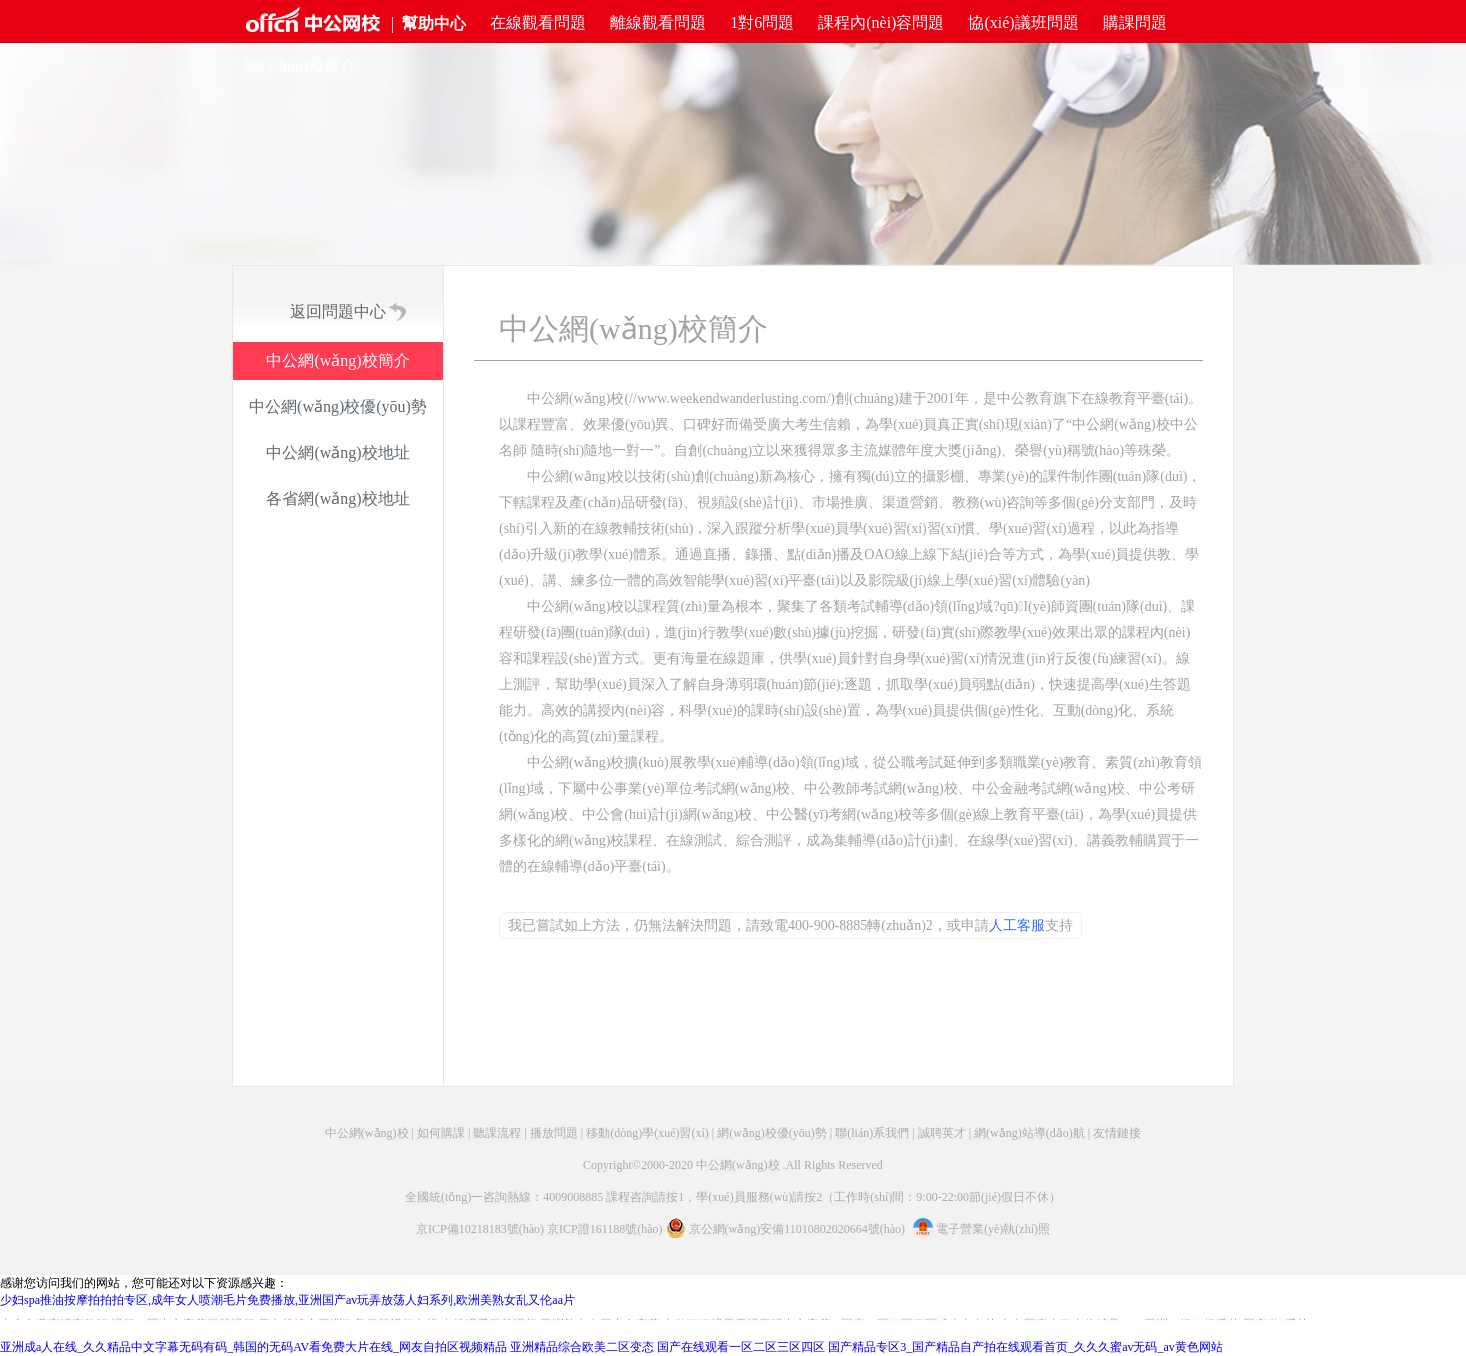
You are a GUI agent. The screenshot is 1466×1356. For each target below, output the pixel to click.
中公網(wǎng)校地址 (337, 452)
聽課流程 (497, 1133)
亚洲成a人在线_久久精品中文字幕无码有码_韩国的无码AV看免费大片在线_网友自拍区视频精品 (253, 1347)
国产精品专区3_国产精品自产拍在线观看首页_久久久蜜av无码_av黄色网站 (1025, 1347)
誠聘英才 (942, 1133)
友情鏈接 (1117, 1133)
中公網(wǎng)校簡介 (337, 360)
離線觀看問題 (658, 22)
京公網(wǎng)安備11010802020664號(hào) (797, 1229)
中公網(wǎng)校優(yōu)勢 (338, 406)
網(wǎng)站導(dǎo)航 (1029, 1133)
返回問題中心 (338, 311)
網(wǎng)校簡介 (300, 65)
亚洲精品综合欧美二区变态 (582, 1347)
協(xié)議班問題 (1023, 22)
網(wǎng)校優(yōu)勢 (772, 1133)
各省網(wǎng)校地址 (337, 498)
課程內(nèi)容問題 (881, 22)
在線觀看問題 (538, 22)
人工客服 (1017, 925)
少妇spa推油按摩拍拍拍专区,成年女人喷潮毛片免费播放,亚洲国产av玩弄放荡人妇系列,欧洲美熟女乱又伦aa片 (287, 1300)
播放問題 (554, 1133)
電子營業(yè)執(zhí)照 (981, 1229)
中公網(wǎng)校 (367, 1133)
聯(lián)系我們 (872, 1133)
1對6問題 (762, 22)
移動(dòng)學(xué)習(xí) (647, 1133)
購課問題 (1135, 22)
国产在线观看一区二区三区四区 (741, 1347)
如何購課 (441, 1133)
